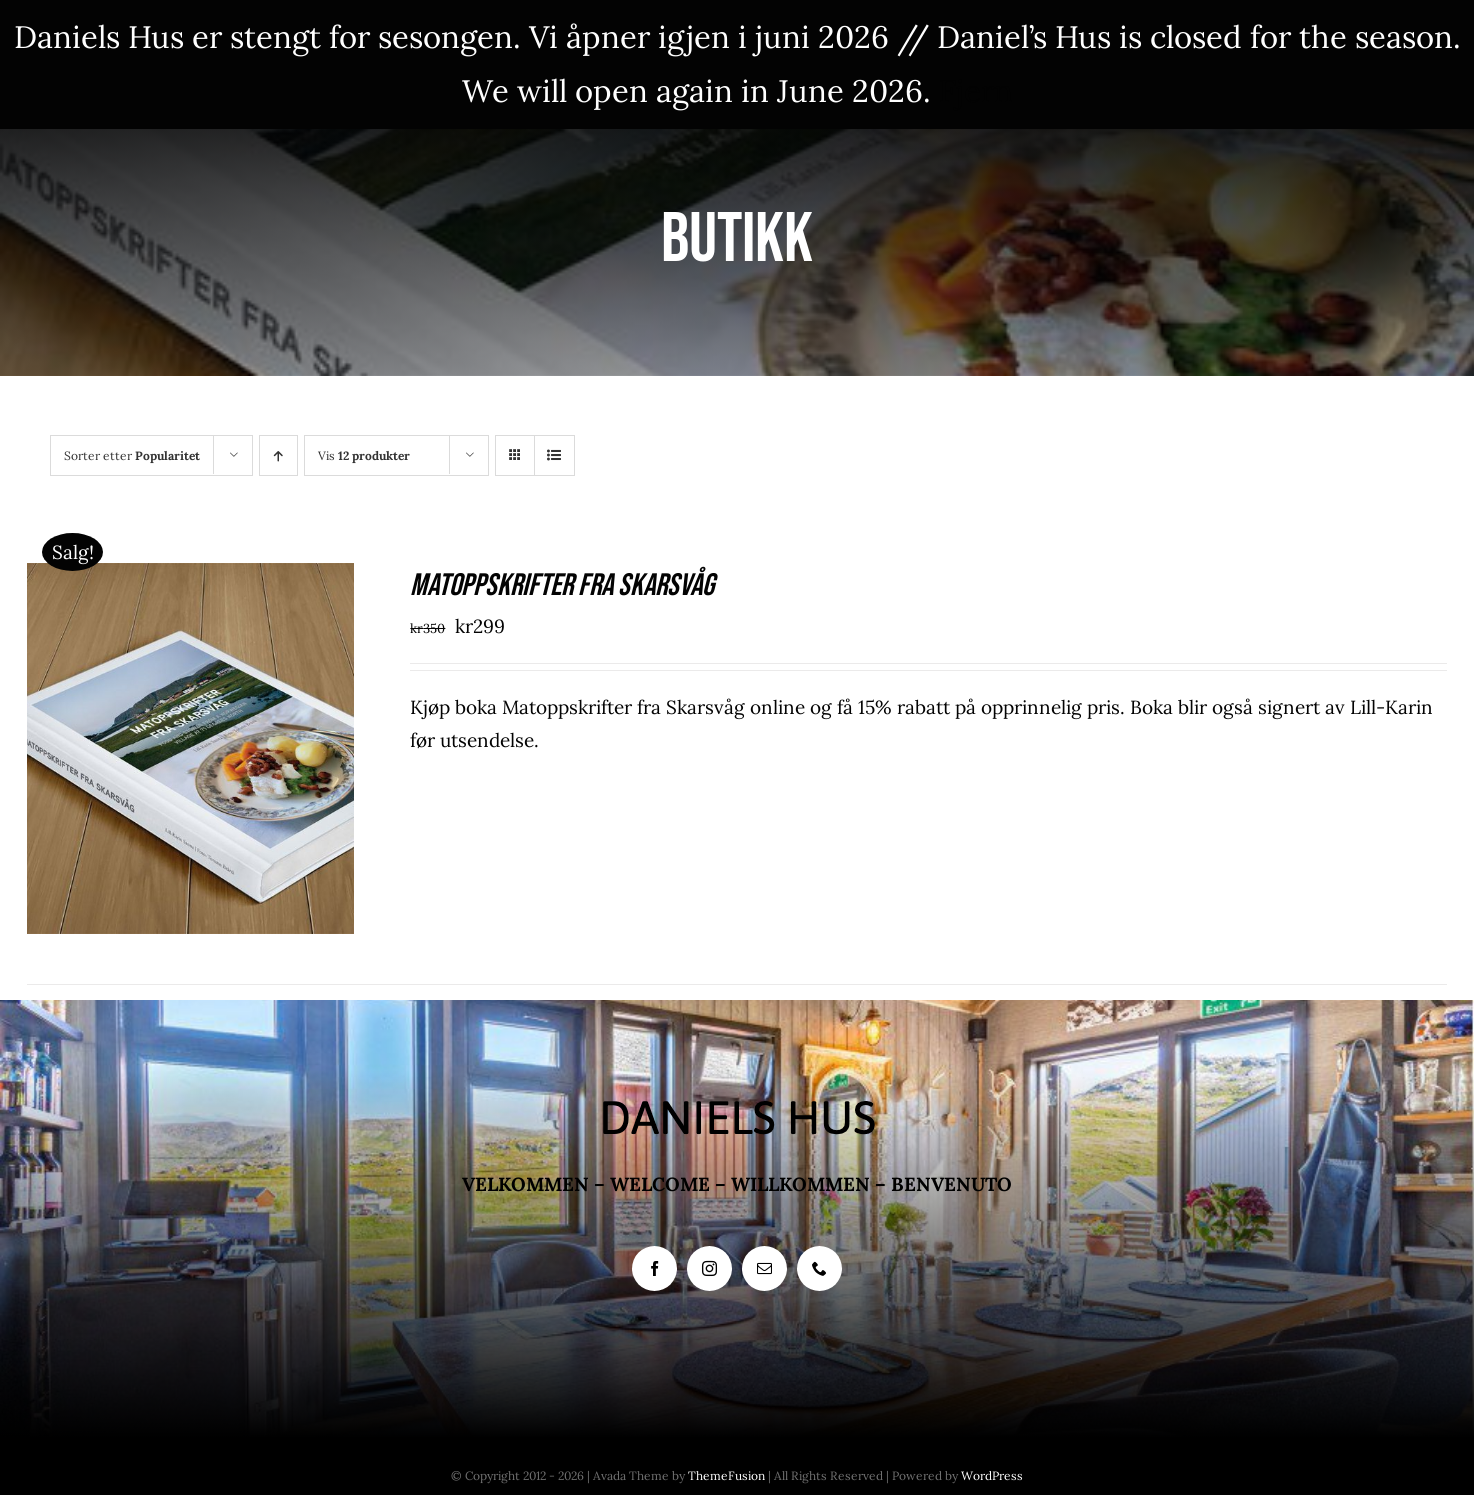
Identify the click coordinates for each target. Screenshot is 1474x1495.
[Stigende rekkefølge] (278, 455)
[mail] (764, 1268)
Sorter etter (132, 455)
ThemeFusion (726, 1475)
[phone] (819, 1268)
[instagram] (709, 1268)
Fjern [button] (976, 90)
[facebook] (654, 1268)
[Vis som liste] (554, 455)
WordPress (992, 1475)
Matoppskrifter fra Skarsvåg (562, 585)
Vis (364, 455)
